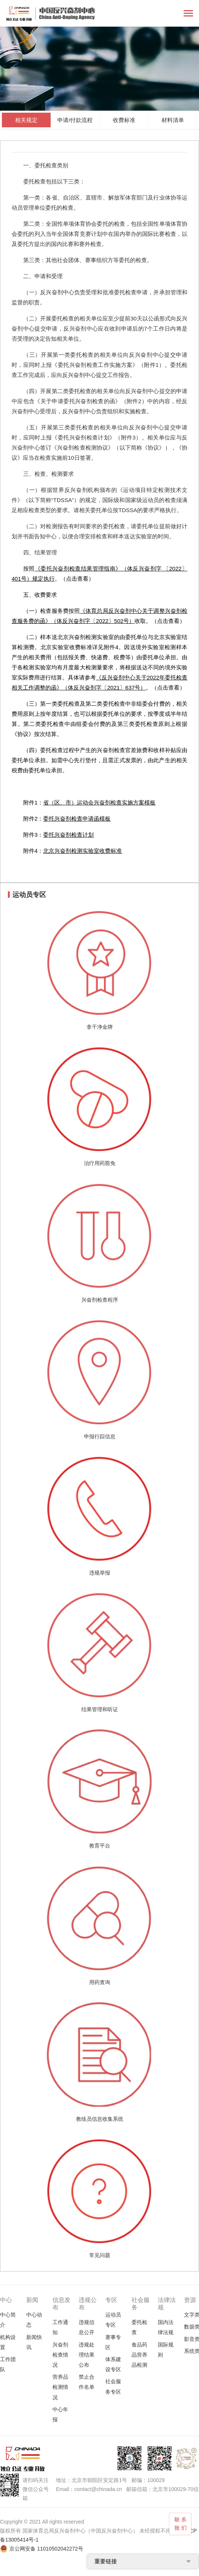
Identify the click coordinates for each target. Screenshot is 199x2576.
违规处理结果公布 (86, 2355)
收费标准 (124, 120)
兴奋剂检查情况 (60, 2355)
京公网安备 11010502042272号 (46, 2549)
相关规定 (26, 120)
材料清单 (173, 120)
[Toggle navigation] (188, 14)
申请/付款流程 (75, 120)
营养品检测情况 (60, 2387)
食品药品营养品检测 (139, 2355)
